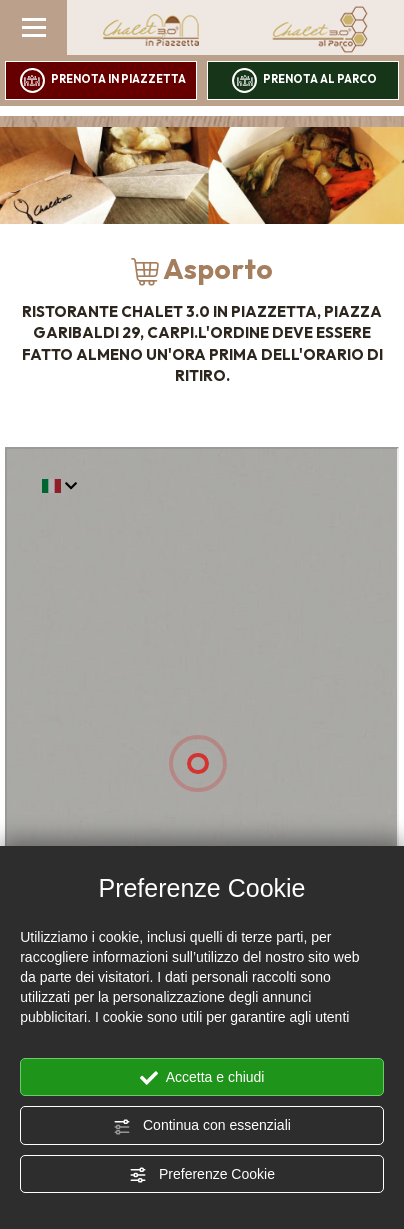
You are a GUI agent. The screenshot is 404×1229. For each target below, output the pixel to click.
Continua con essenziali (202, 1126)
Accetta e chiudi (202, 1078)
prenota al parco (304, 80)
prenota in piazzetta (103, 80)
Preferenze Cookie (202, 1175)
